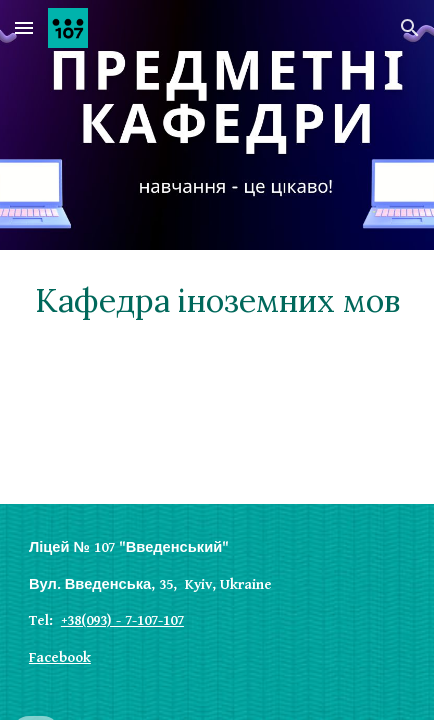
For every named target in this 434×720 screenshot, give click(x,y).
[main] (217, 301)
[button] (24, 27)
